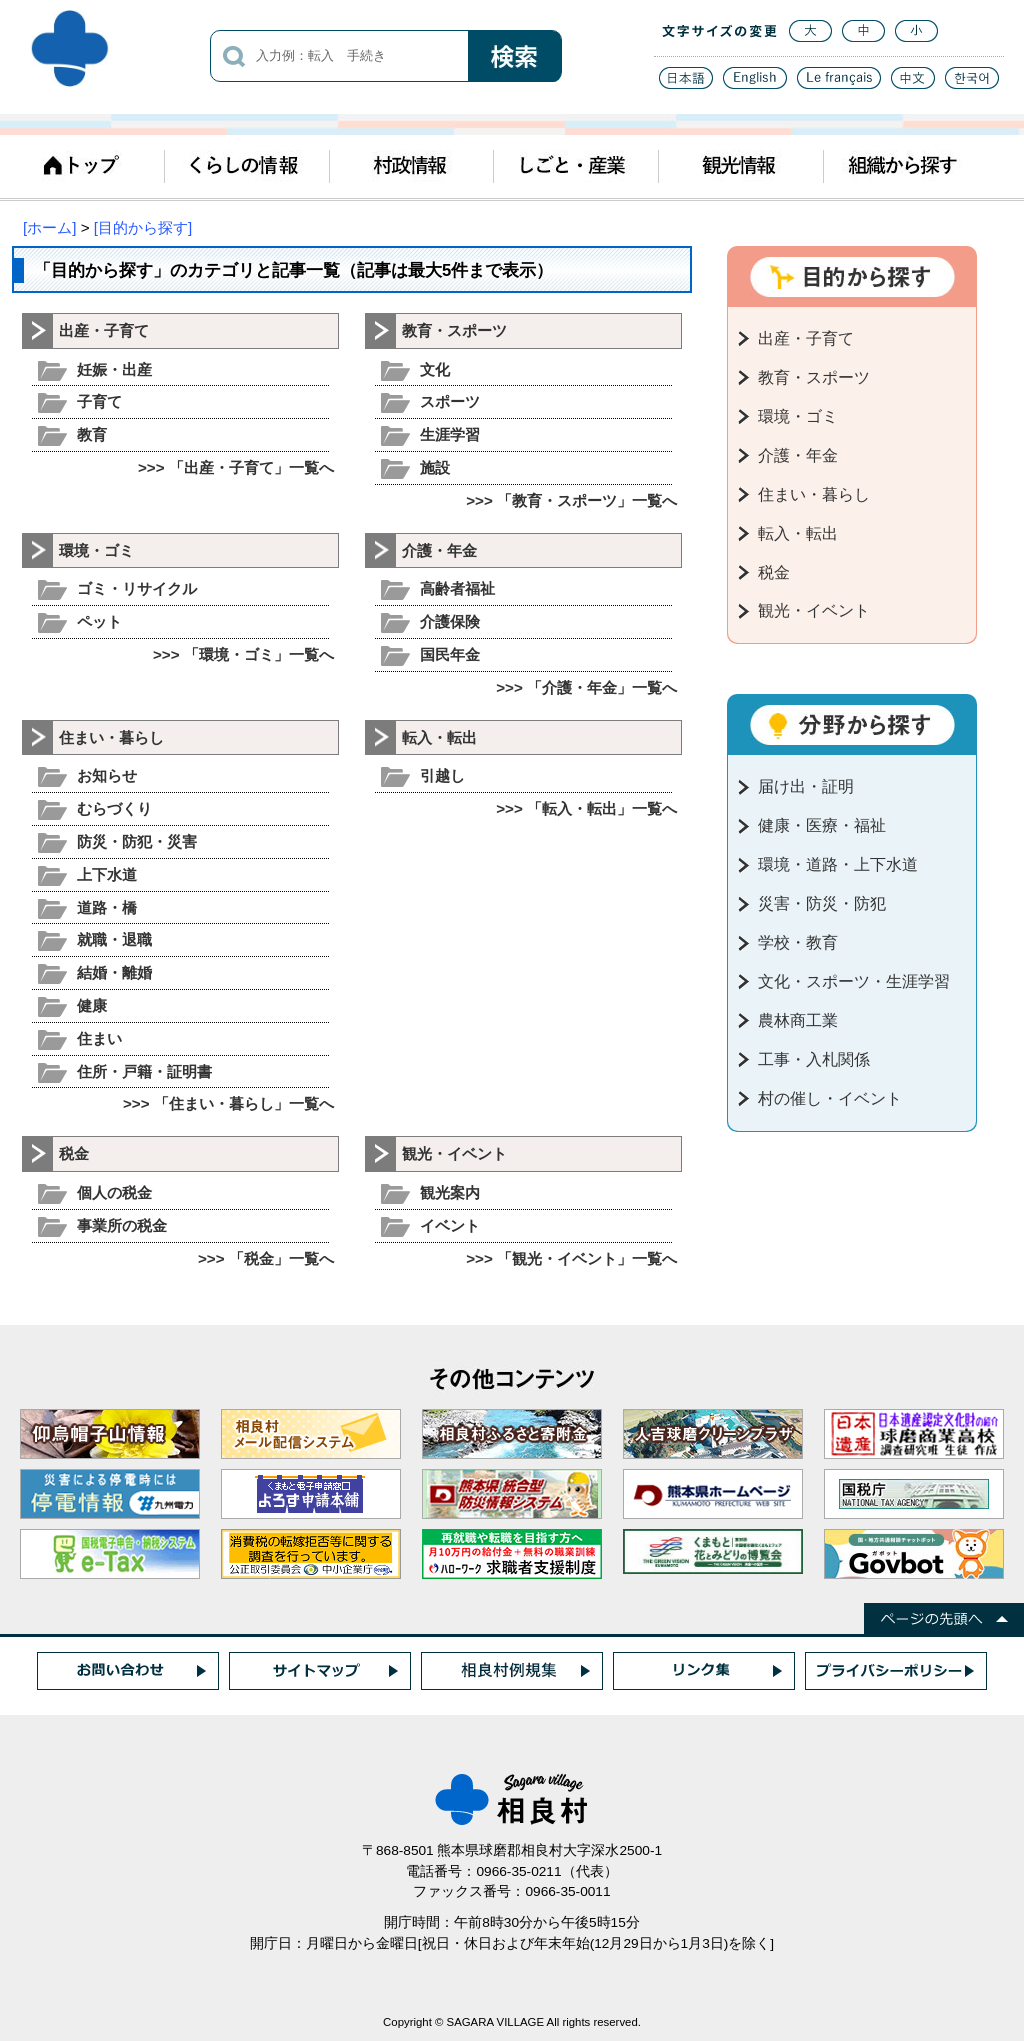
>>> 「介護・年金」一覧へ (586, 687)
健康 (92, 1005)
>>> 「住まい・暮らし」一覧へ (228, 1103)
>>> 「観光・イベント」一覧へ (571, 1258)
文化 (435, 369)
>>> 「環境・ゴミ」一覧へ (243, 654)
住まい (99, 1038)
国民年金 (450, 654)
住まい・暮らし (111, 737)
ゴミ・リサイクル (137, 588)
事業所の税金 (122, 1225)
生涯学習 (450, 434)
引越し (442, 775)
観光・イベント (454, 1153)
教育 (92, 434)
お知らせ (107, 775)
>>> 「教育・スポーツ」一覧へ (571, 500)
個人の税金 (114, 1192)
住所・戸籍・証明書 (144, 1071)
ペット (99, 621)
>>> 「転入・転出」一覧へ (586, 808)
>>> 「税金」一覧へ (266, 1258)
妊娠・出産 (114, 369)
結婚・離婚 (114, 972)
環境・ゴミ (96, 550)
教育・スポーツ (454, 330)
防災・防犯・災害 (137, 841)
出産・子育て (104, 330)
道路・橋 (107, 907)
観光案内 (450, 1192)
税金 (74, 1153)
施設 (435, 467)
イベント (450, 1225)
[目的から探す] (143, 227)
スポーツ (450, 401)
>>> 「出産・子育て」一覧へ (236, 467)
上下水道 (107, 874)
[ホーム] (49, 227)
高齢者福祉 (457, 588)
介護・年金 (439, 550)
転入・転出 (439, 737)
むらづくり (114, 808)
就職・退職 (114, 939)
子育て (99, 401)
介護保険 (450, 621)
